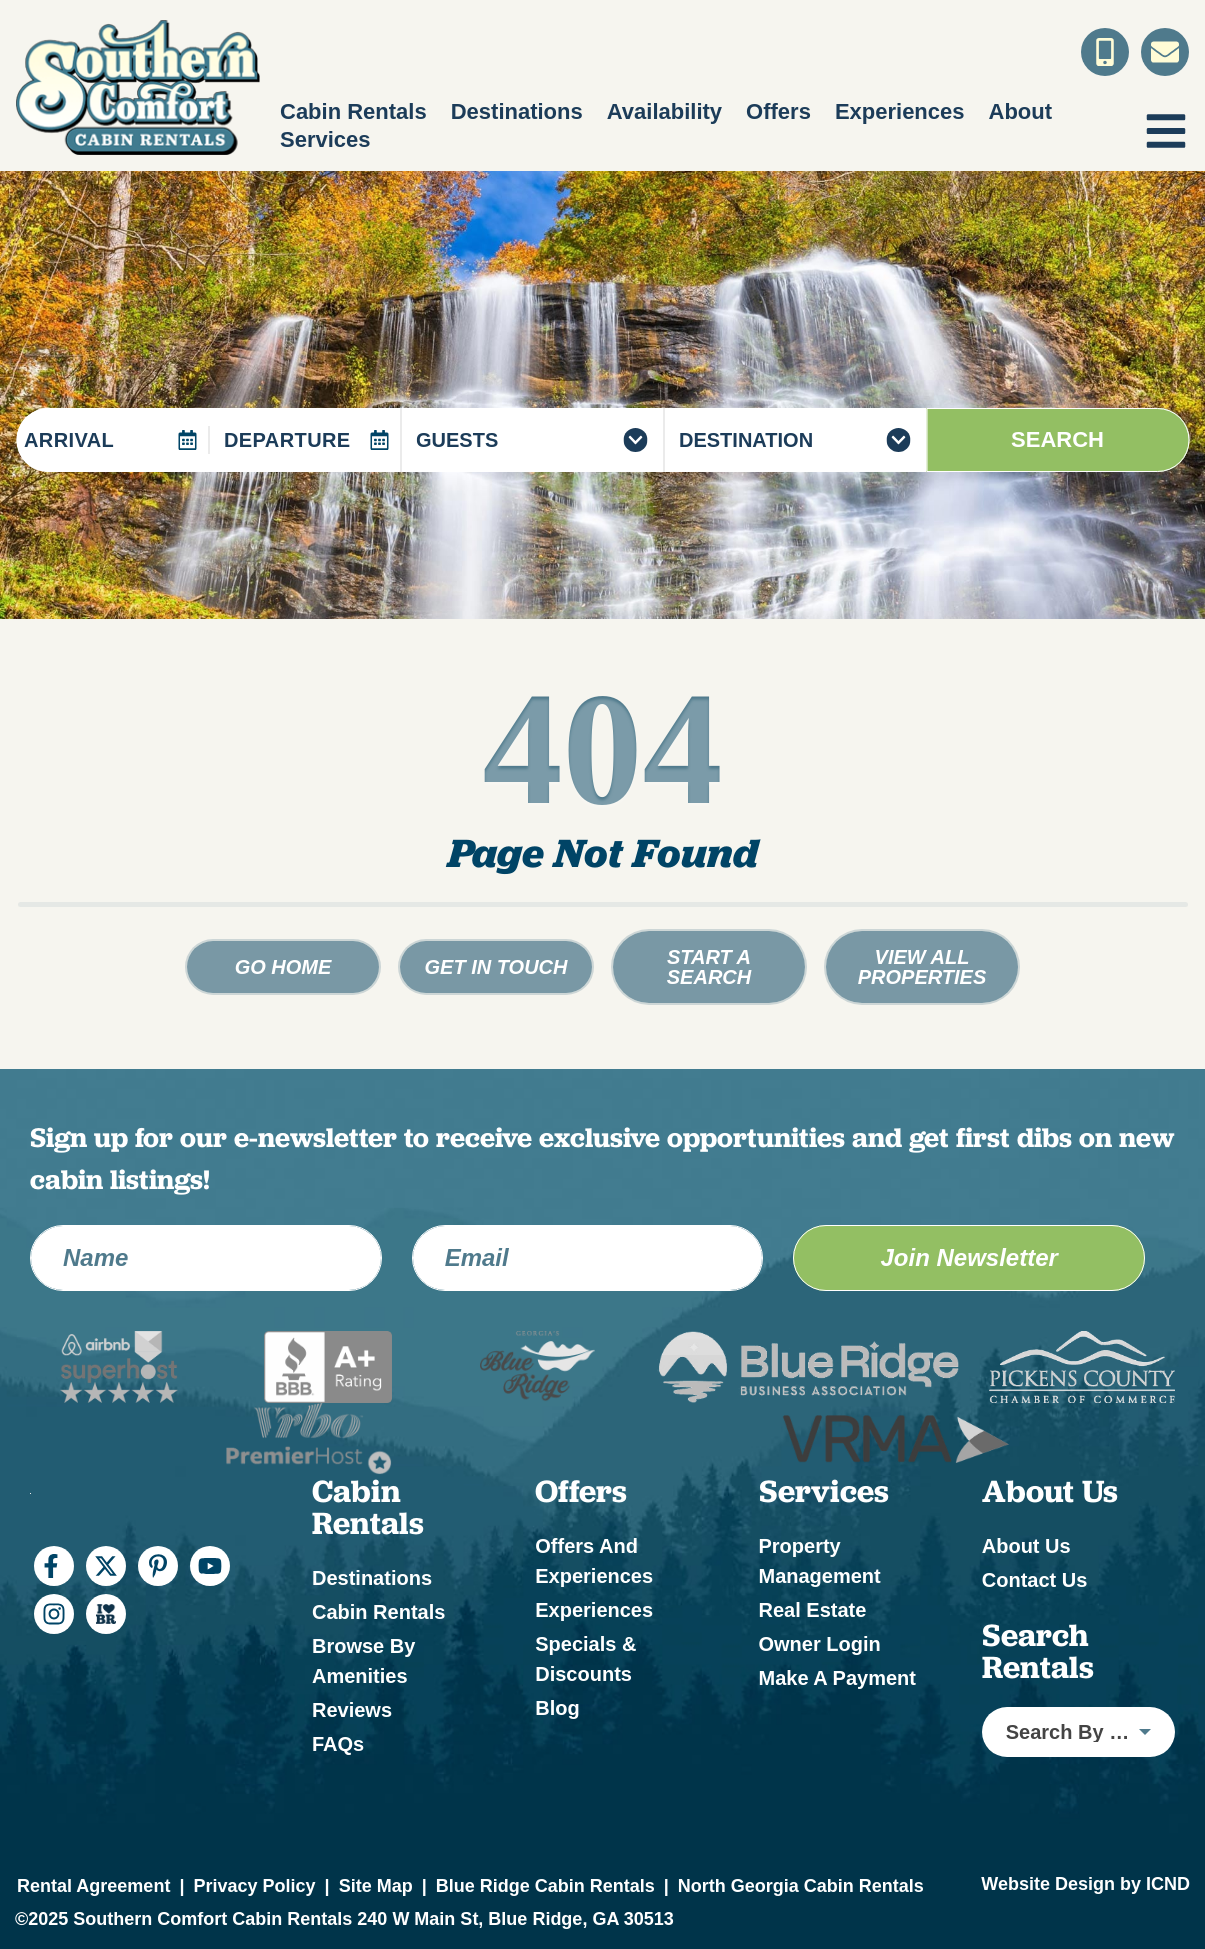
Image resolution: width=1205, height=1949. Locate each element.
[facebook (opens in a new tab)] (54, 1566)
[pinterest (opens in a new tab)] (158, 1566)
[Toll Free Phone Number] (1105, 52)
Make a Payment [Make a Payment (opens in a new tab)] (837, 1678)
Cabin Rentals (353, 111)
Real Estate (813, 1610)
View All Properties (922, 967)
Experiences (900, 111)
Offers (778, 111)
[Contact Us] (1165, 52)
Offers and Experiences (594, 1561)
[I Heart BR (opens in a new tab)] (106, 1614)
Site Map (376, 1886)
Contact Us (1035, 1580)
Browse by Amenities (363, 1661)
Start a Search (709, 967)
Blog (557, 1708)
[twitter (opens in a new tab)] (106, 1566)
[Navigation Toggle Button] (1165, 131)
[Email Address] (588, 1258)
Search (1057, 439)
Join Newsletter (968, 1257)
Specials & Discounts (585, 1659)
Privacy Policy (254, 1886)
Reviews (352, 1710)
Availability (664, 111)
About (1021, 111)
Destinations (517, 111)
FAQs (338, 1744)
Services (325, 139)
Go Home (283, 967)
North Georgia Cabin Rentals (801, 1886)
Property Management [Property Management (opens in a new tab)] (820, 1561)
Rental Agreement (93, 1886)
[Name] (206, 1258)
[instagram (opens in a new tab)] (54, 1614)
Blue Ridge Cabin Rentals (545, 1886)
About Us (1026, 1546)
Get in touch (496, 967)
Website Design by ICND (1085, 1884)
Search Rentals (1038, 1651)
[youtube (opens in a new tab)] (210, 1566)
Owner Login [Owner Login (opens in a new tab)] (820, 1644)
